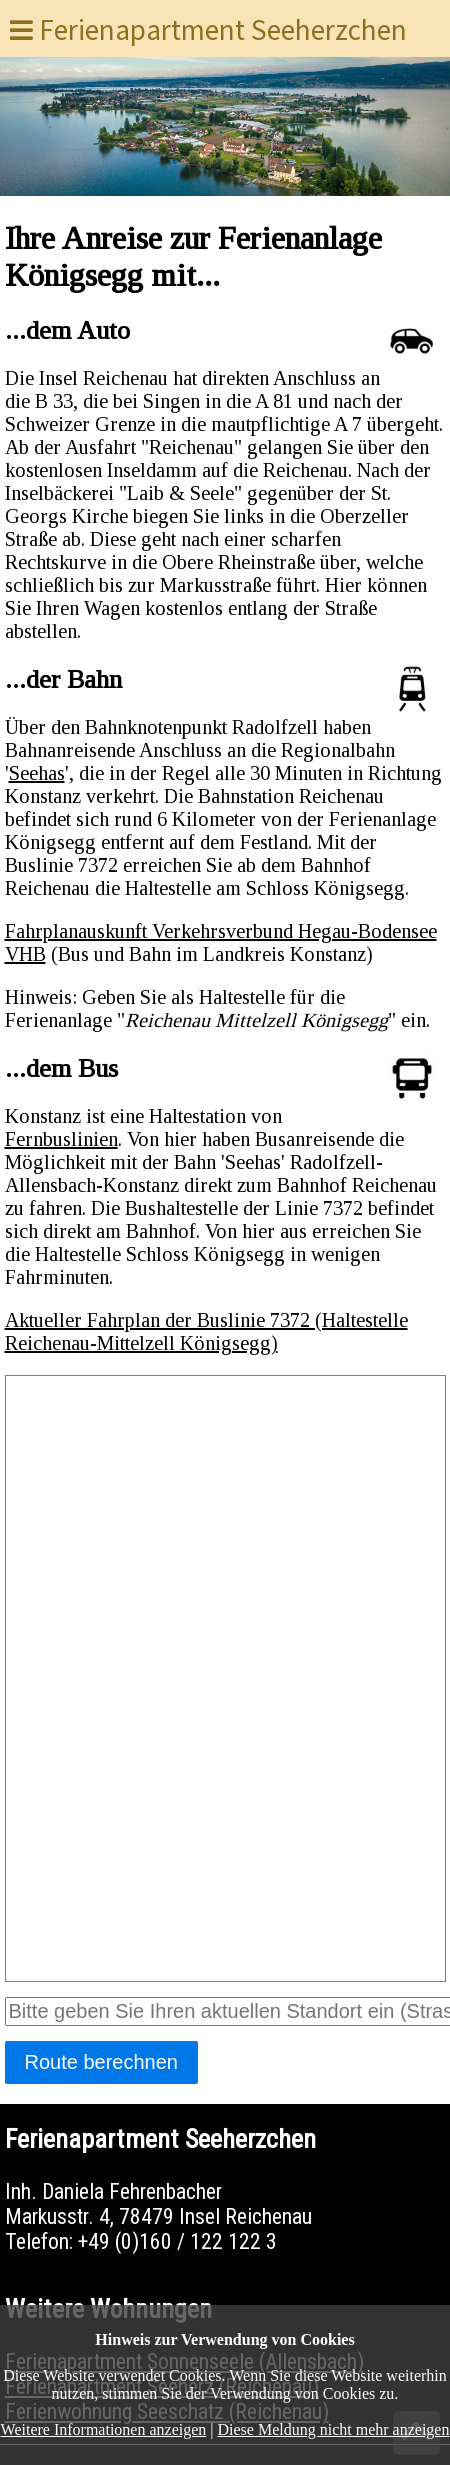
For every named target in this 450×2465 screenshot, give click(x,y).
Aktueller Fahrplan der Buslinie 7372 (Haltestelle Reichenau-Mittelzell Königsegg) (206, 1331)
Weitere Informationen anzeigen (104, 2429)
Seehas (37, 773)
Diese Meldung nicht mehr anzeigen (334, 2429)
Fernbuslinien (61, 1139)
